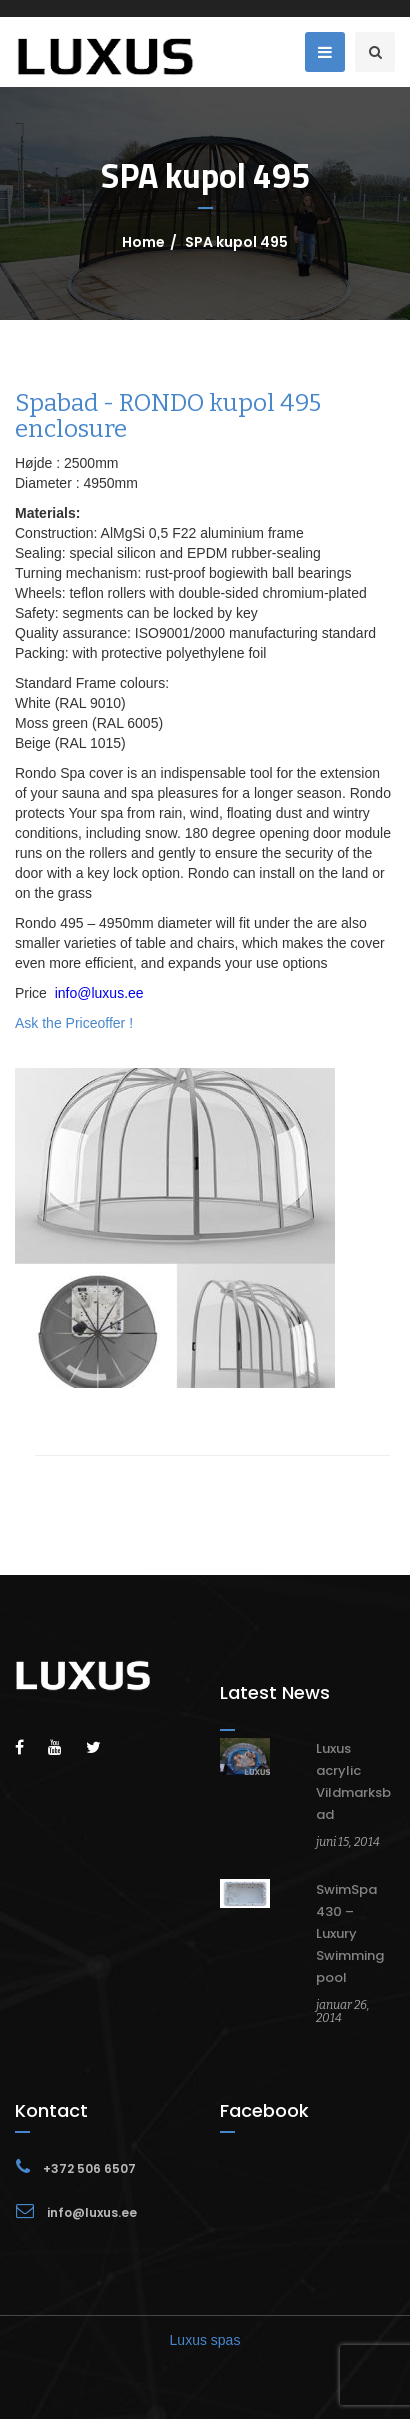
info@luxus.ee (99, 993)
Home (143, 242)
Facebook (264, 2110)
